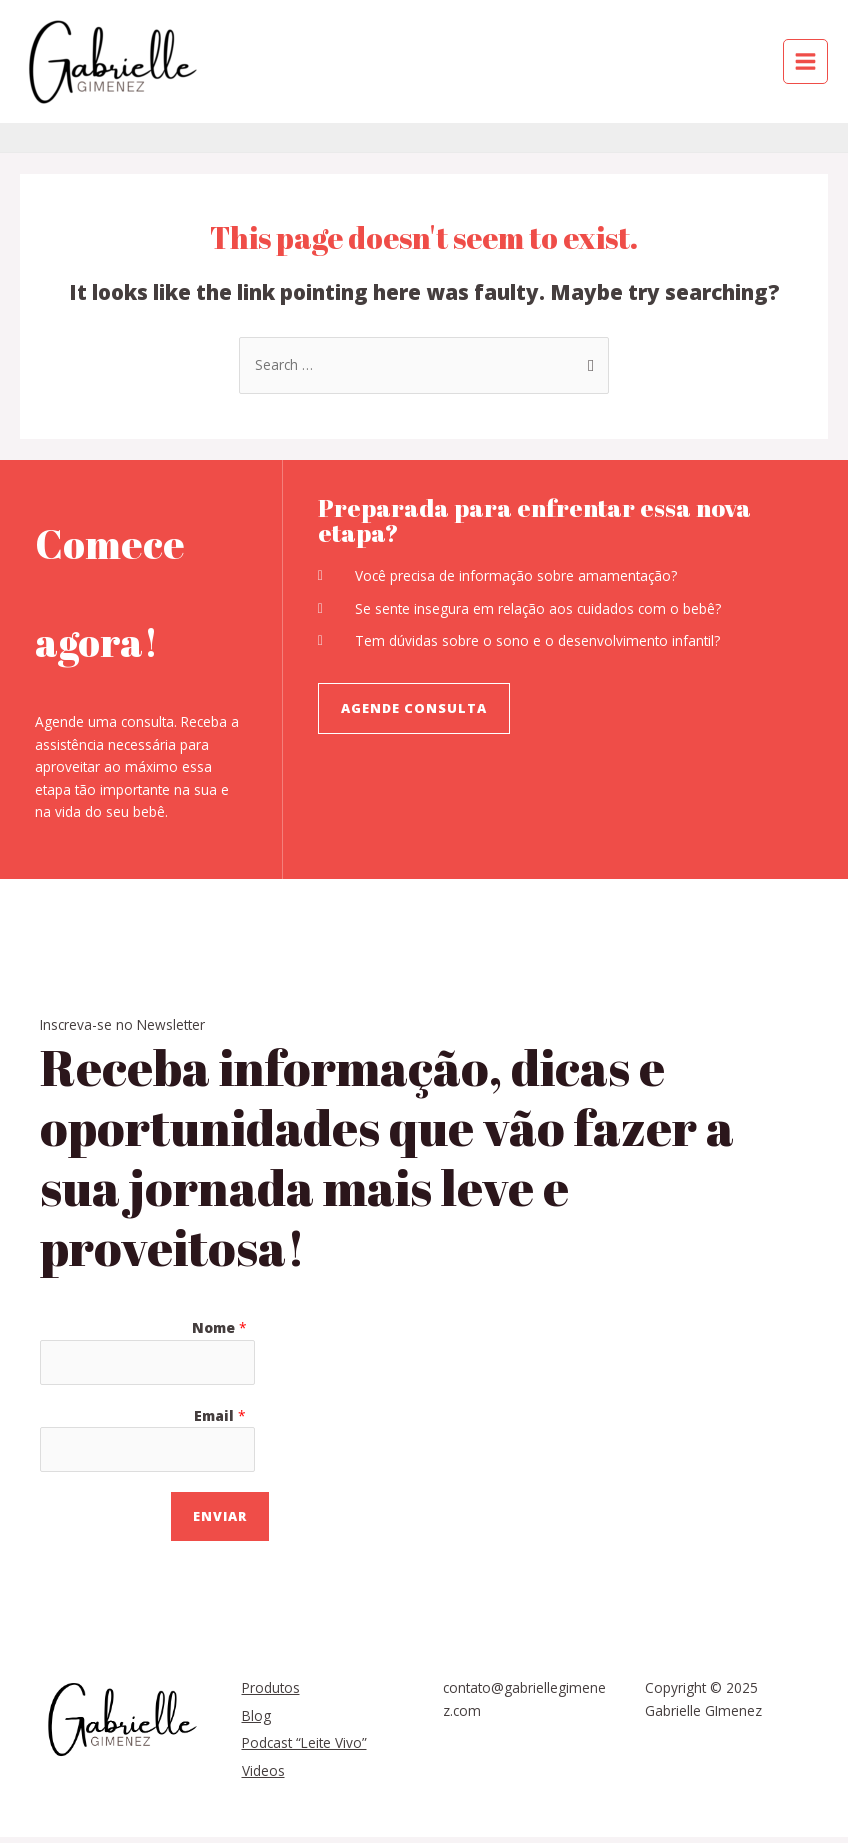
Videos (263, 1770)
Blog (256, 1715)
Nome (219, 1327)
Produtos (271, 1687)
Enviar (220, 1516)
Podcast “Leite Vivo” (304, 1742)
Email (220, 1415)
